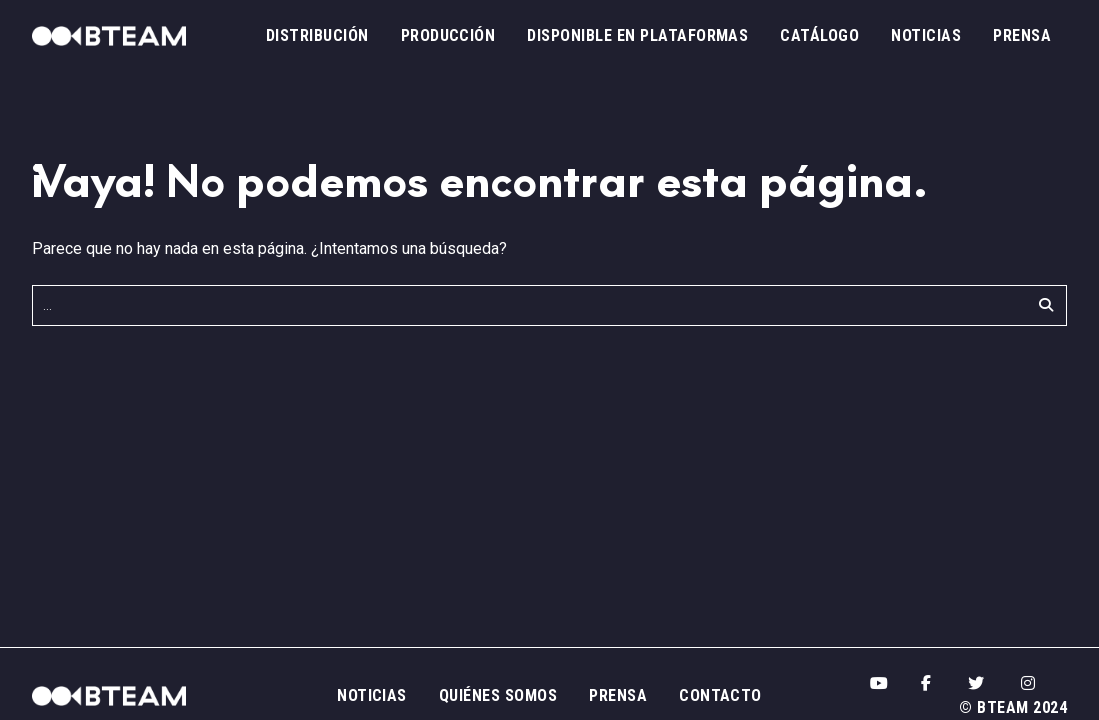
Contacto (720, 695)
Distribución (317, 35)
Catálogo (819, 35)
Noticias (926, 35)
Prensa (1022, 35)
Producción (448, 35)
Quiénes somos (498, 695)
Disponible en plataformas (637, 35)
